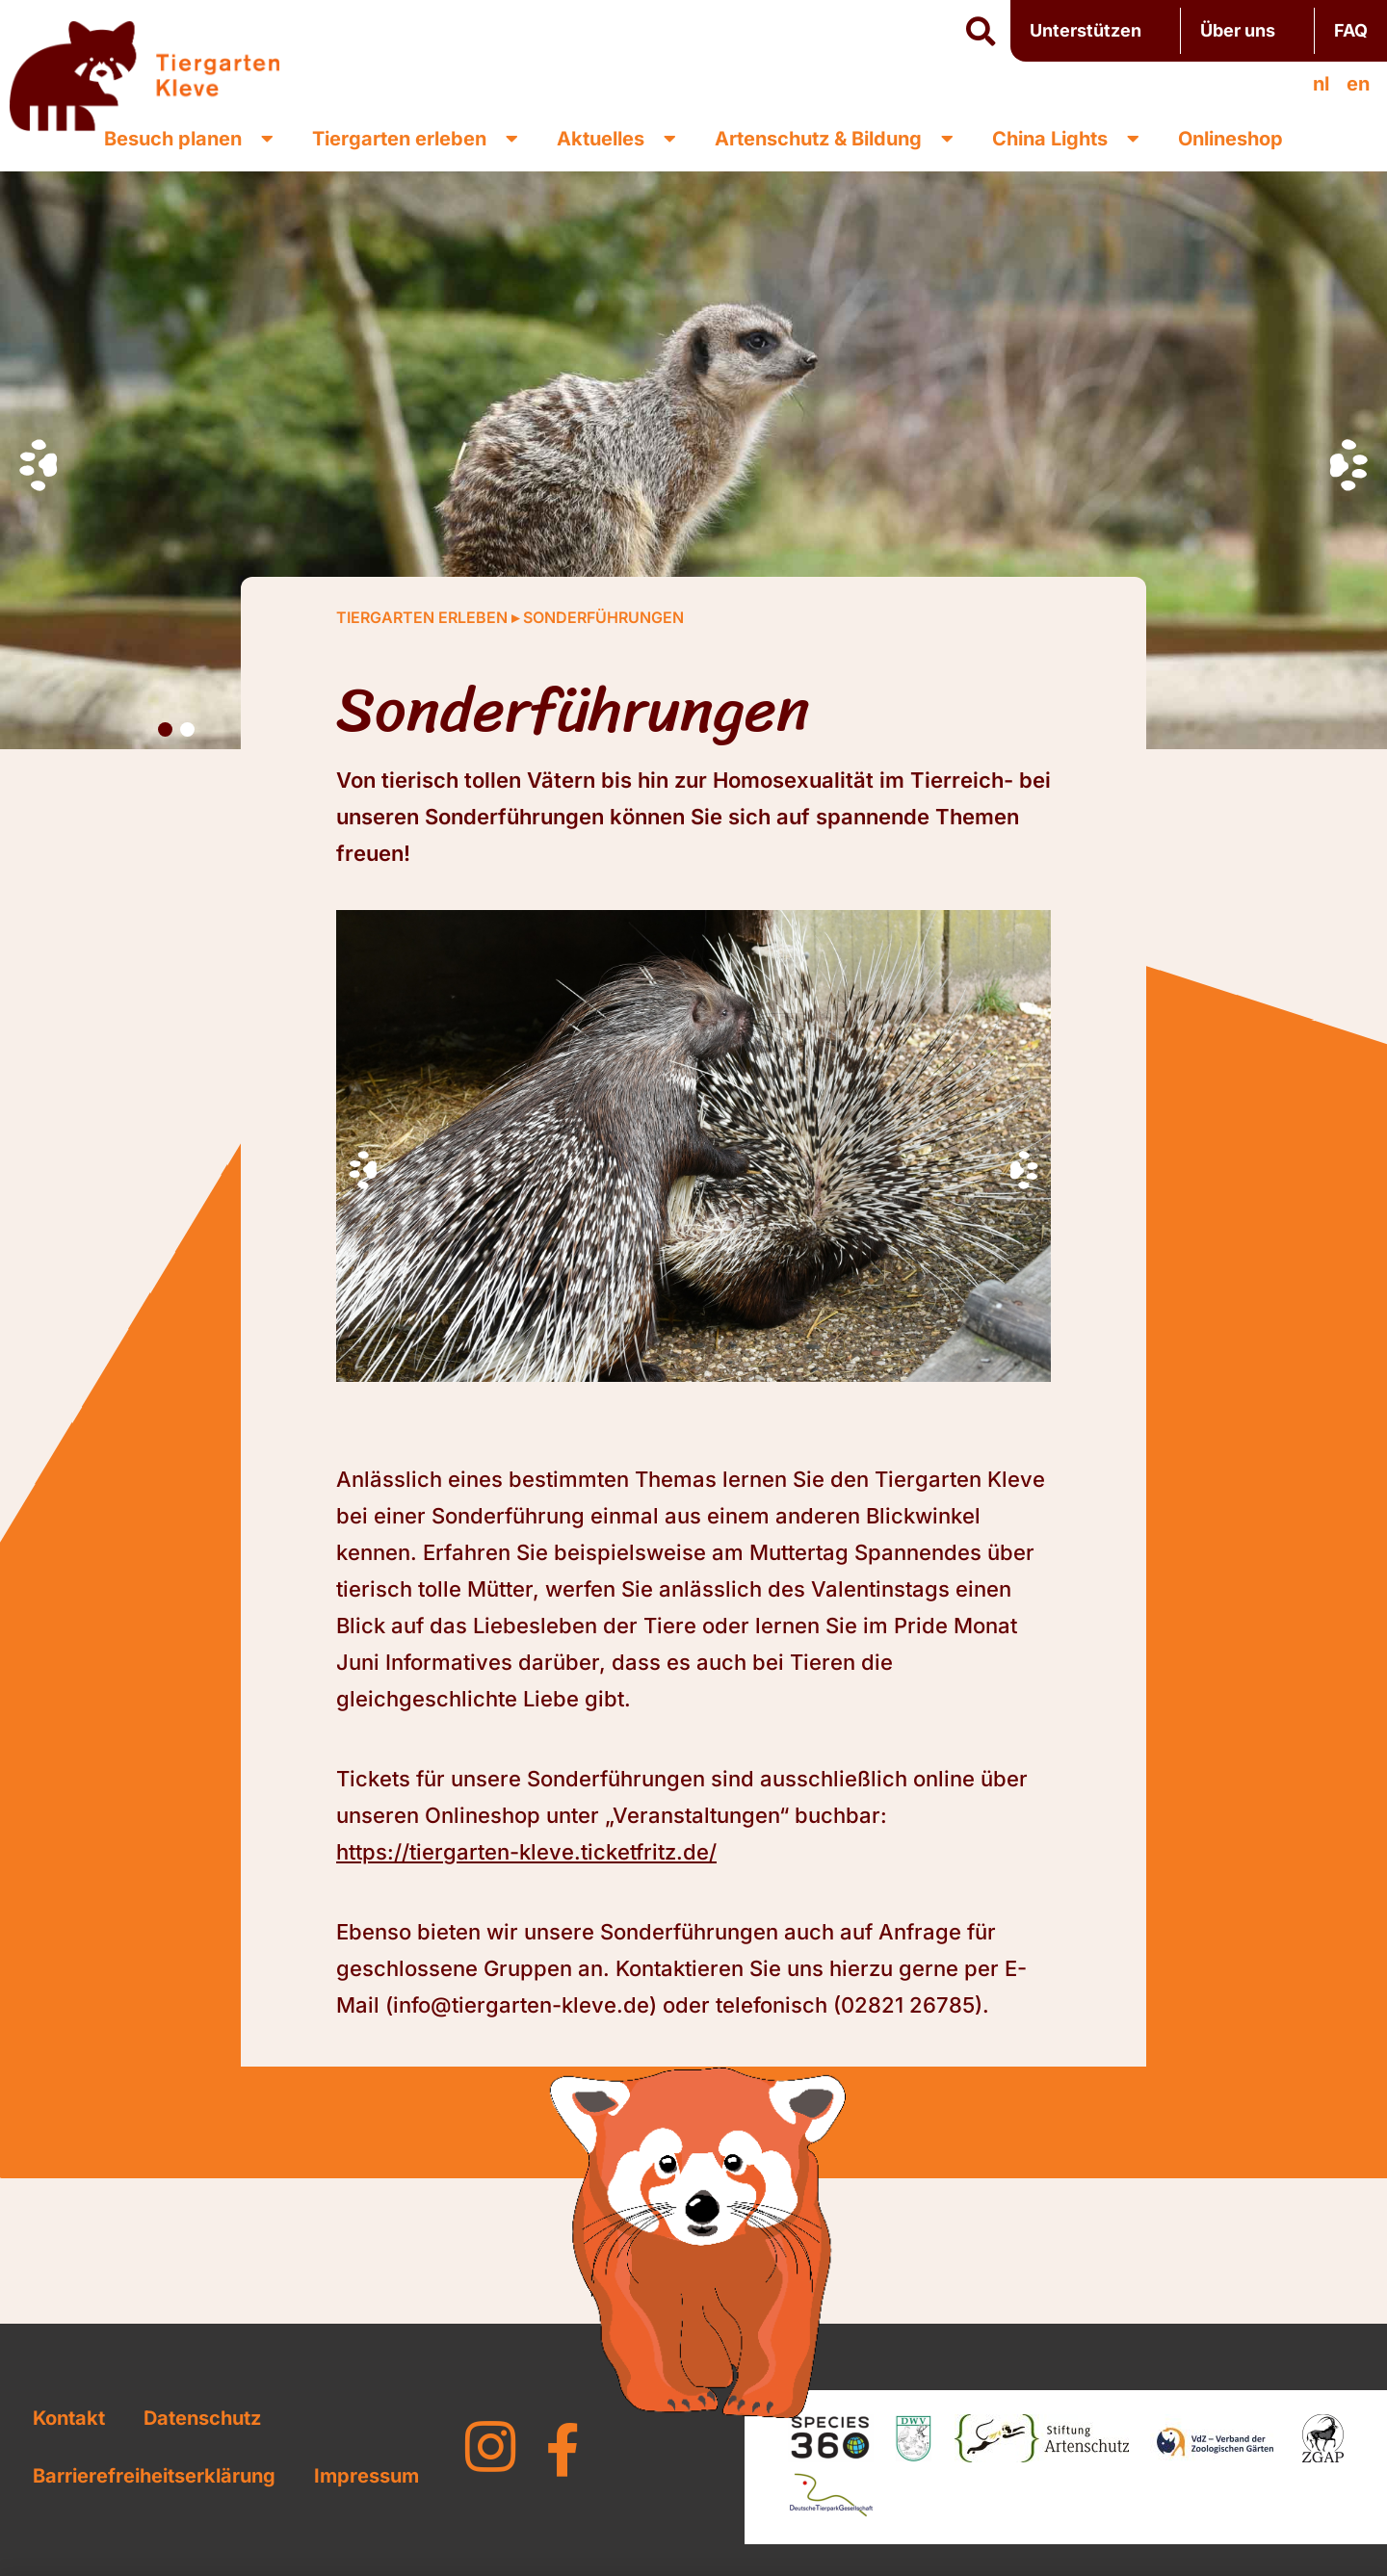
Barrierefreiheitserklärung (154, 2475)
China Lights (1065, 138)
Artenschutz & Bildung (834, 138)
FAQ (1351, 30)
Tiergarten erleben (415, 138)
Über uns (1247, 30)
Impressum (366, 2475)
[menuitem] (1321, 84)
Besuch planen (189, 138)
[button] (980, 31)
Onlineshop (1230, 138)
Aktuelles (616, 138)
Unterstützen (1095, 30)
